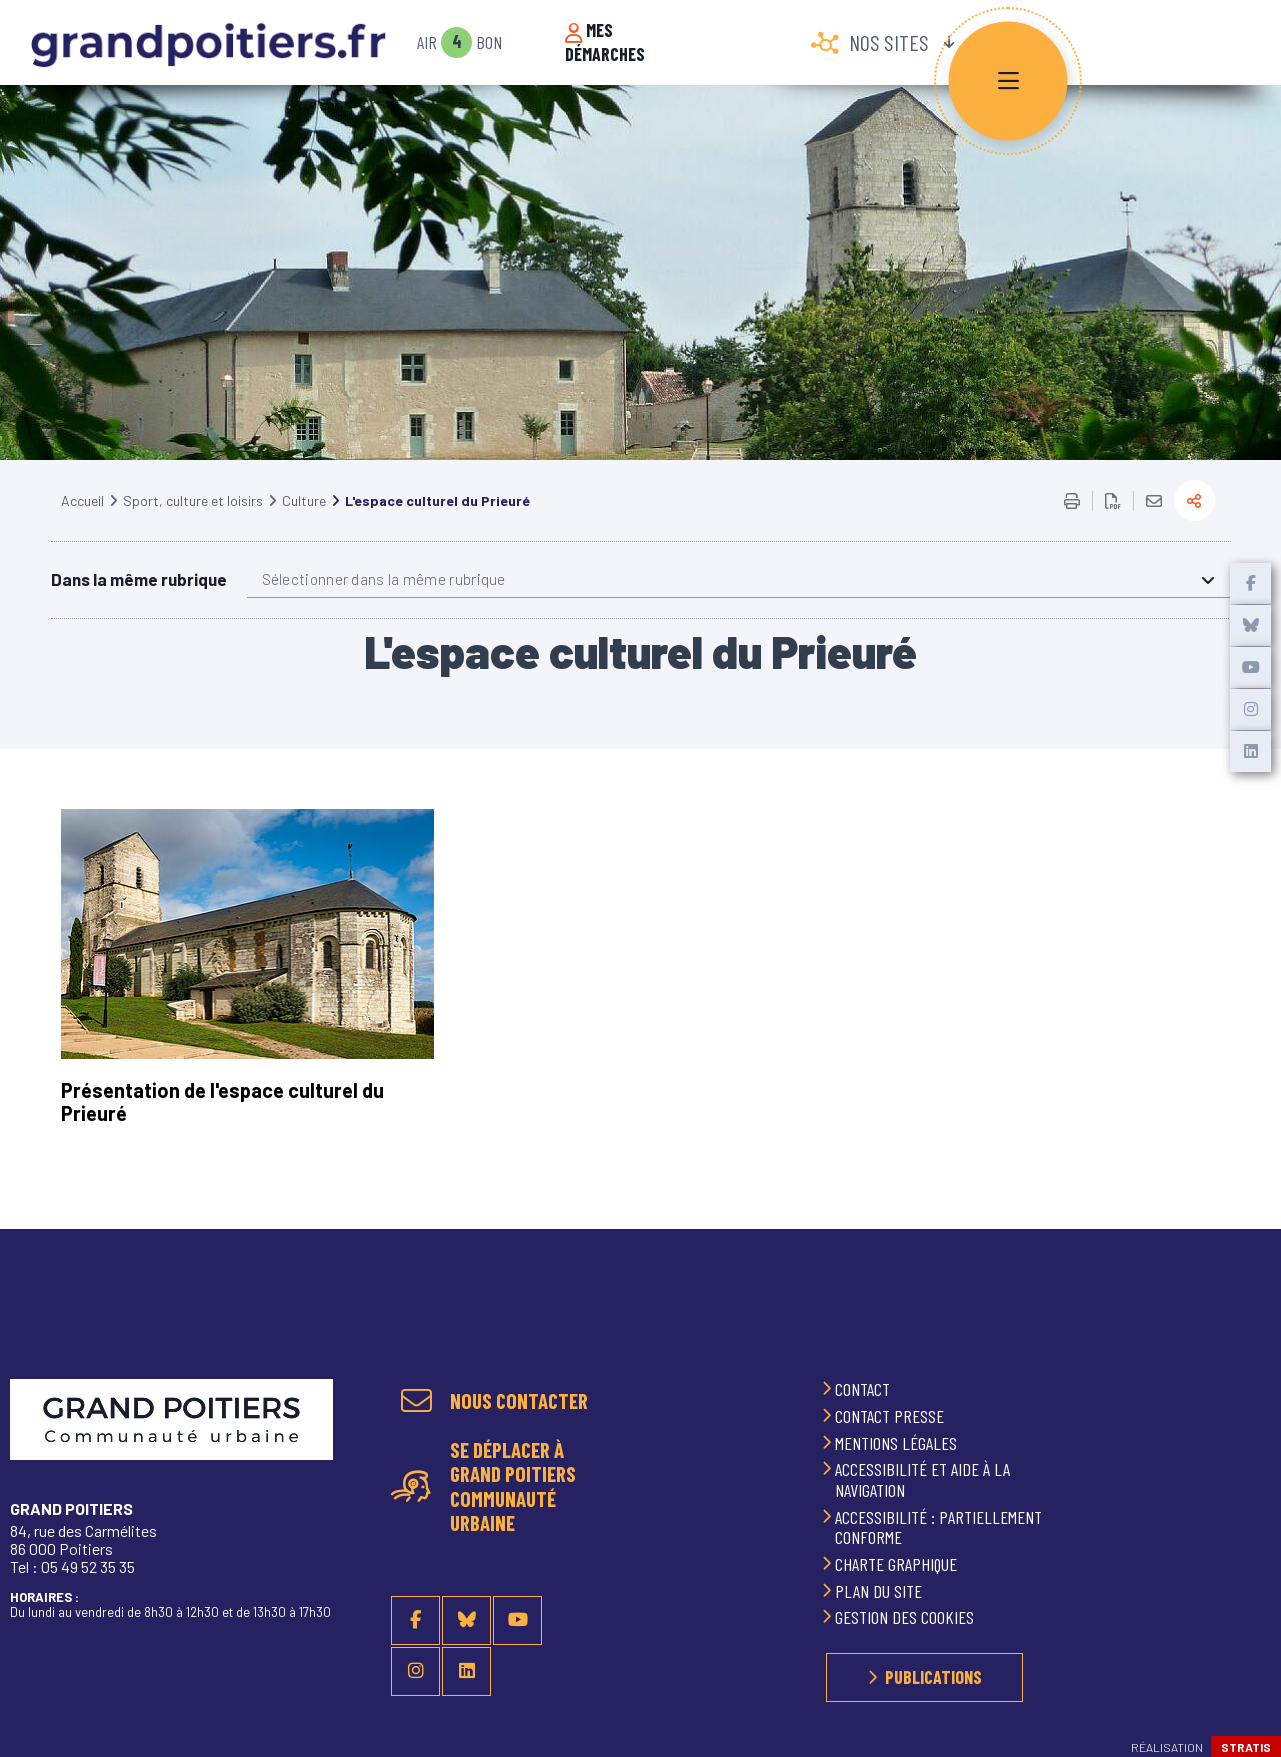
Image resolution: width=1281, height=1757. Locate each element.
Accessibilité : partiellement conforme (938, 1527)
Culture (304, 525)
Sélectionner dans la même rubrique (384, 604)
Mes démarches (605, 42)
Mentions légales (898, 1443)
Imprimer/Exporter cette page (1072, 526)
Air (427, 42)
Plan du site (880, 1591)
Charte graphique (898, 1565)
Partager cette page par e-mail (1154, 526)
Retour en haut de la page (1241, 1340)
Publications (933, 1678)
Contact (864, 1390)
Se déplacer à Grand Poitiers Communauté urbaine (513, 1487)
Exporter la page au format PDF (1113, 526)
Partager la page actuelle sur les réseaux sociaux (1194, 525)
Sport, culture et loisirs (193, 525)
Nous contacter (519, 1402)
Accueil (82, 525)
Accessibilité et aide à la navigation (922, 1480)
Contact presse (891, 1416)
